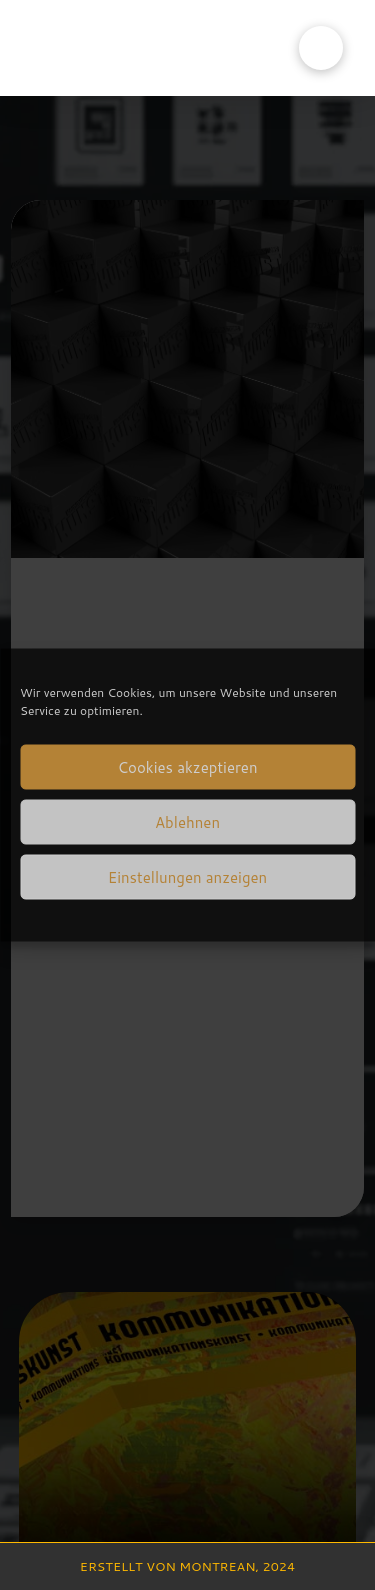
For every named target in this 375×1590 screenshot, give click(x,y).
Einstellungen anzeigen (187, 876)
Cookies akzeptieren (187, 766)
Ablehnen (187, 821)
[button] (321, 48)
